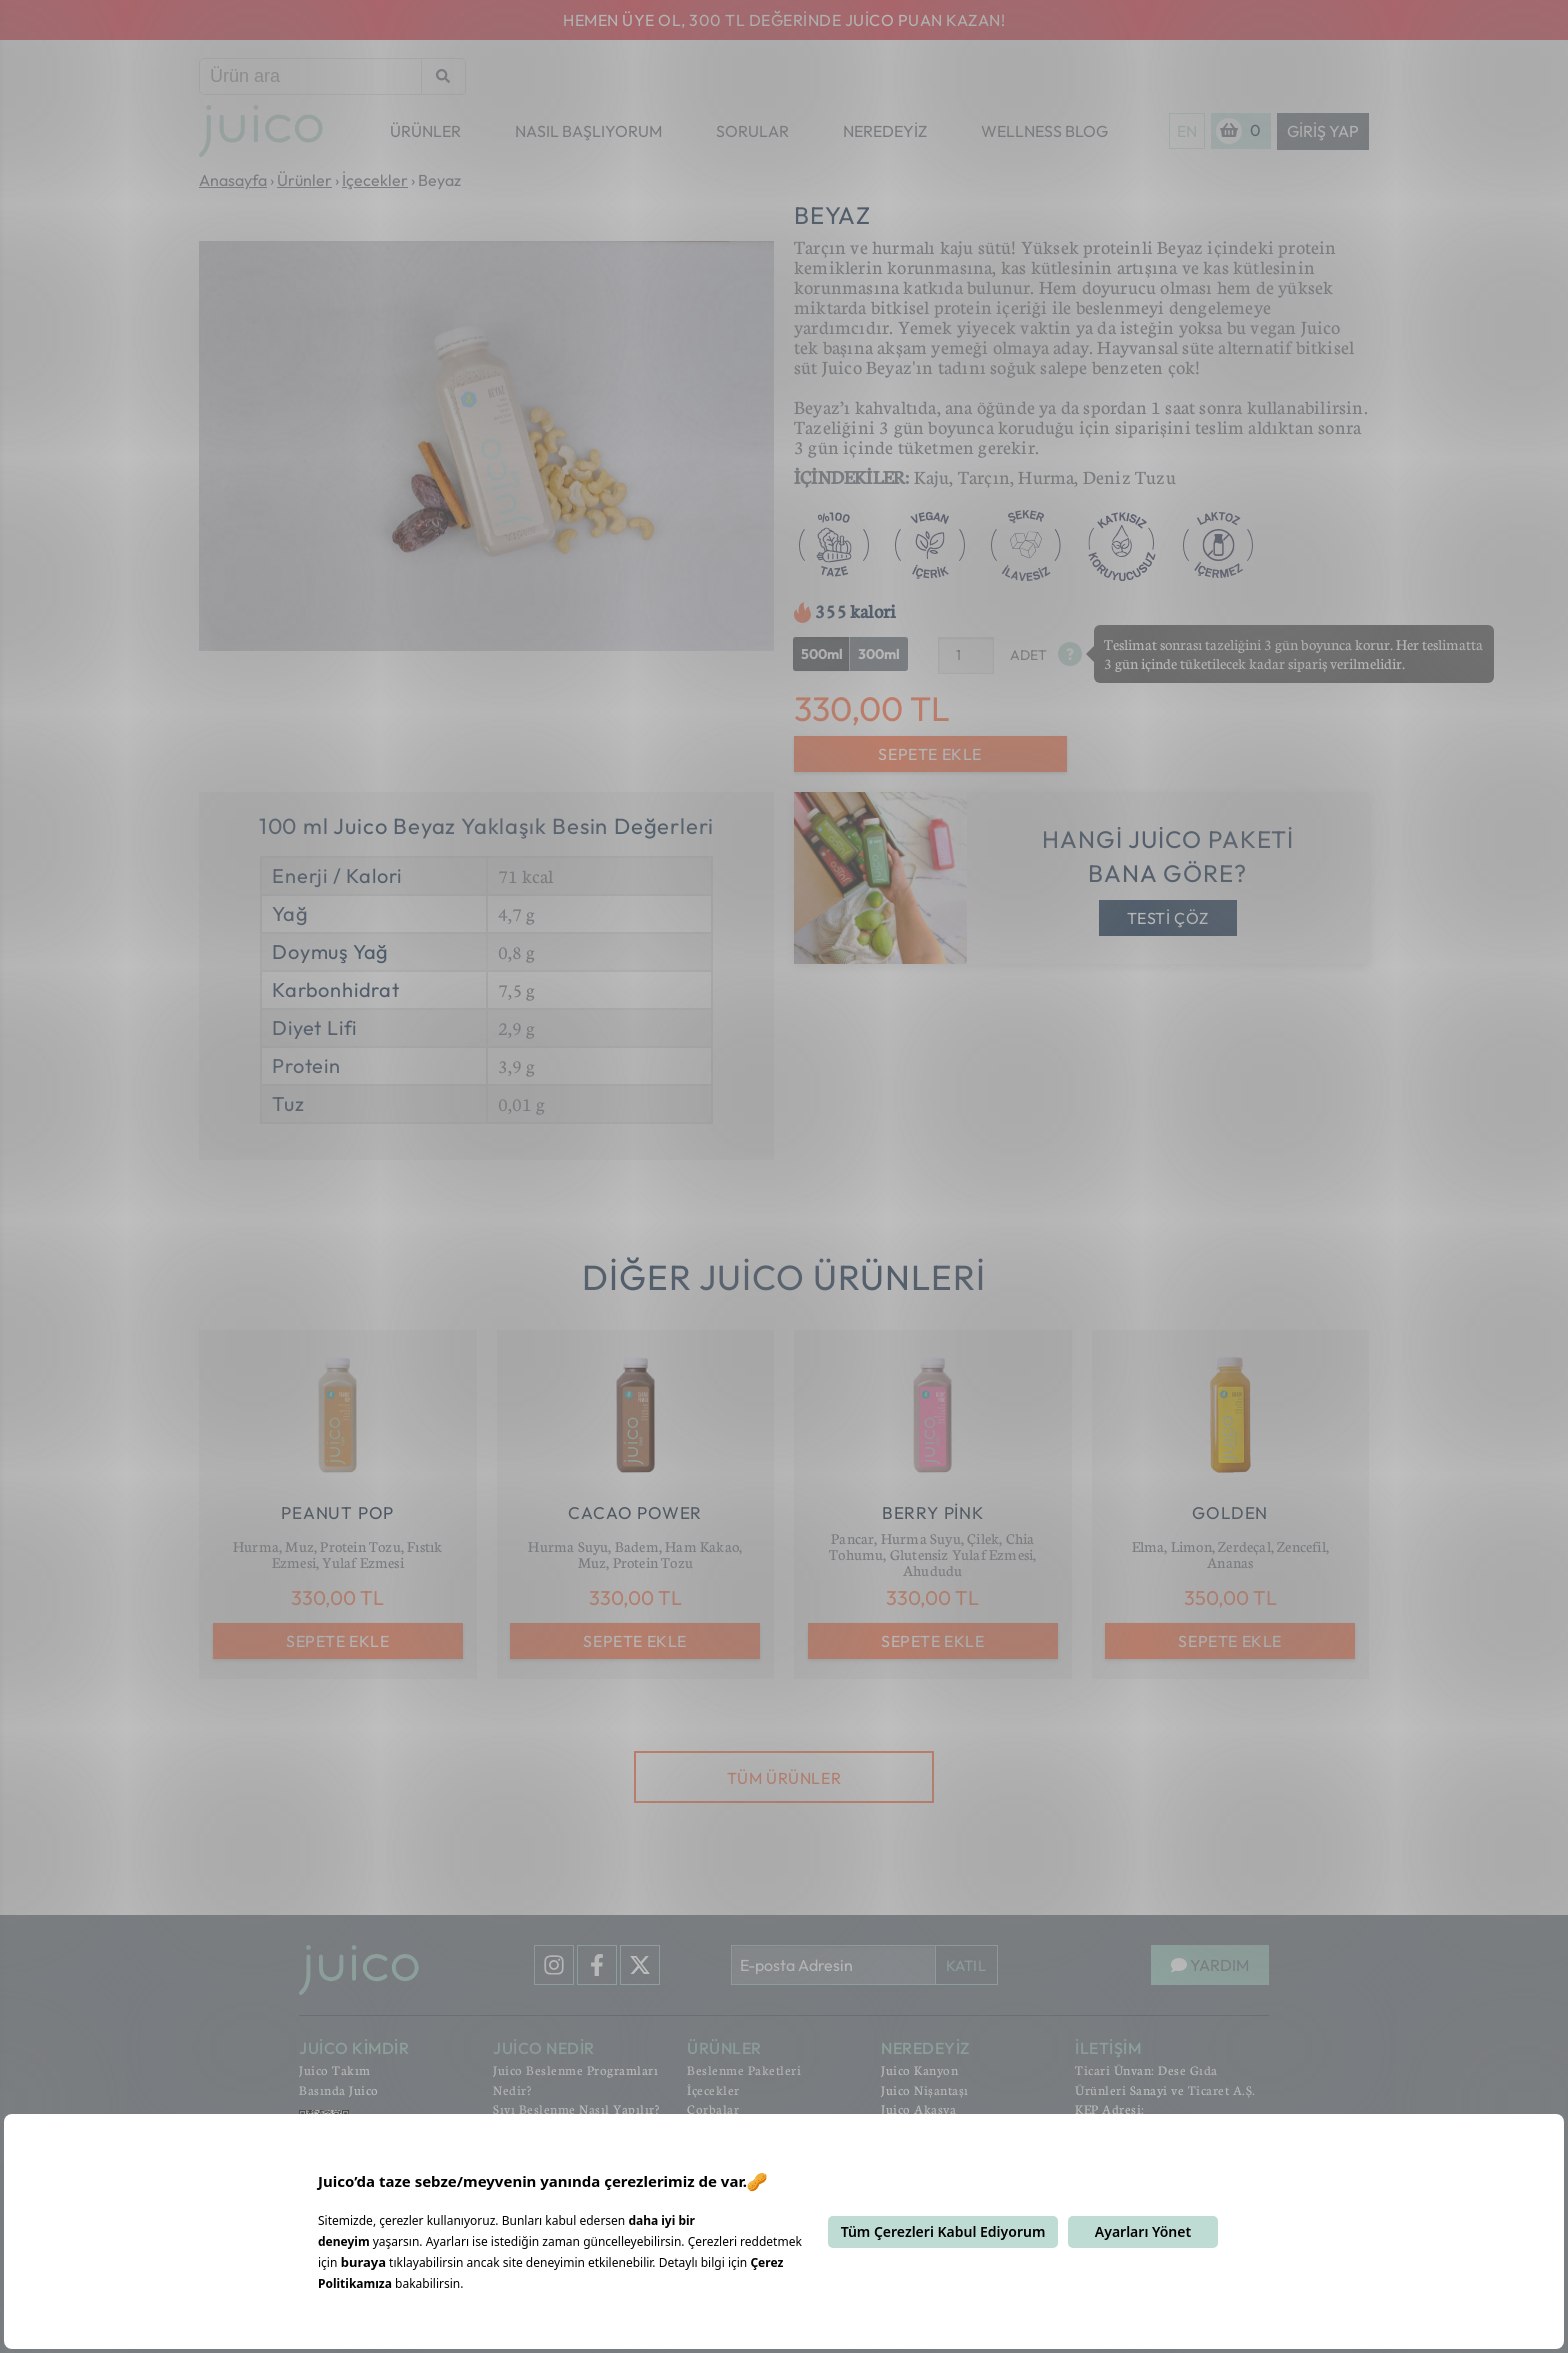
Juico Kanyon (919, 2070)
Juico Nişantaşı (925, 2090)
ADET (1028, 655)
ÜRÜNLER (425, 131)
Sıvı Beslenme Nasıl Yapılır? (576, 2109)
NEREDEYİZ (885, 131)
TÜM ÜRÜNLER (784, 1778)
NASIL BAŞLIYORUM (588, 131)
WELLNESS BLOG (1044, 131)
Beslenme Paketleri (744, 2070)
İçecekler (713, 2090)
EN (1187, 131)
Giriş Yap (1323, 131)
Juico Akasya (918, 2109)
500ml (822, 654)
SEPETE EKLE (930, 754)
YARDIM (1210, 1965)
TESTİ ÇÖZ (1168, 918)
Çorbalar (713, 2109)
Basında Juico (339, 2090)
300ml (879, 654)
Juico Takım (335, 2070)
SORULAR (752, 131)
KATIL (966, 1965)
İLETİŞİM (1108, 2048)
